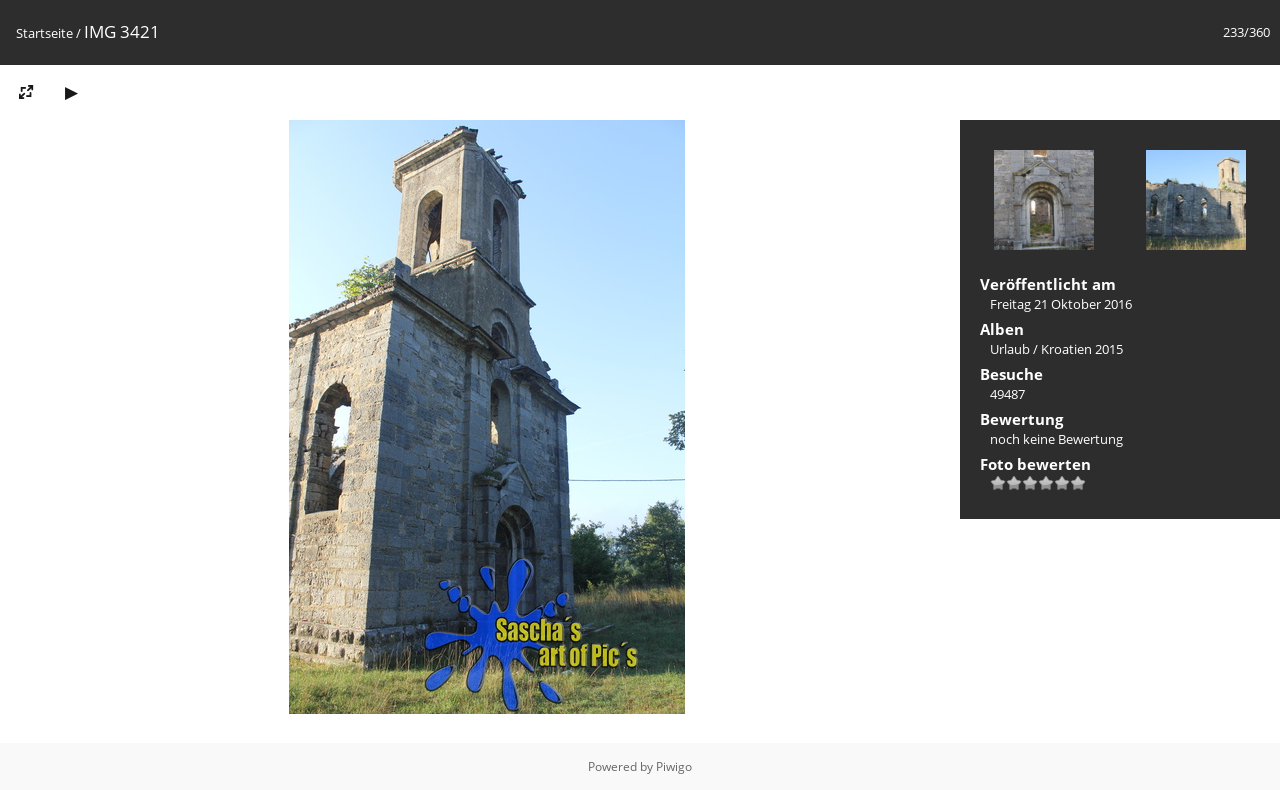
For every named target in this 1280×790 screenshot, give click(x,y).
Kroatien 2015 (1082, 349)
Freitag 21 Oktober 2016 (1061, 304)
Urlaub (1010, 349)
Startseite (44, 33)
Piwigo (674, 766)
